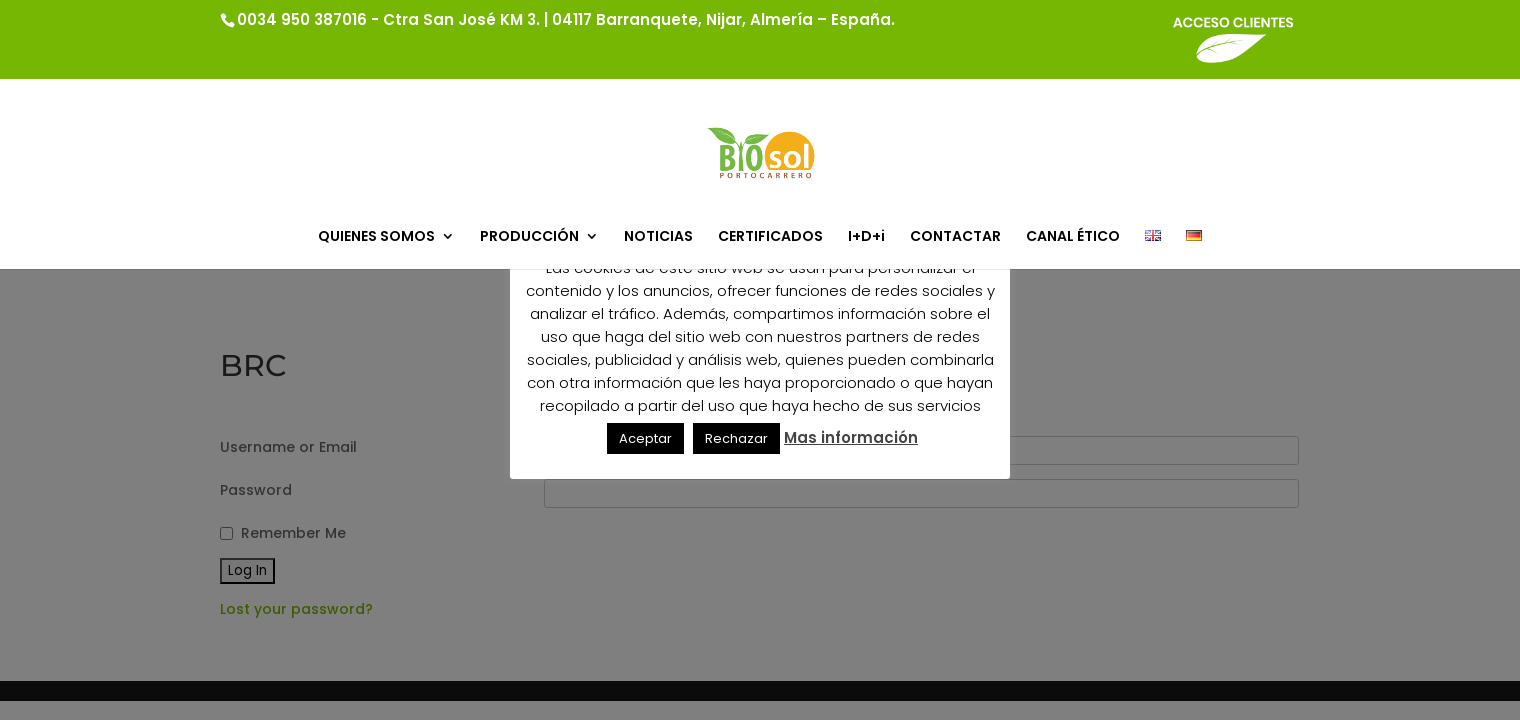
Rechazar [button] (736, 438)
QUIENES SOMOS (376, 237)
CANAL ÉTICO (1073, 237)
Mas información (851, 437)
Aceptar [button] (645, 438)
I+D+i (866, 237)
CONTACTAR (955, 237)
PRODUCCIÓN (529, 237)
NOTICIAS (658, 237)
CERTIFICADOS (770, 237)
